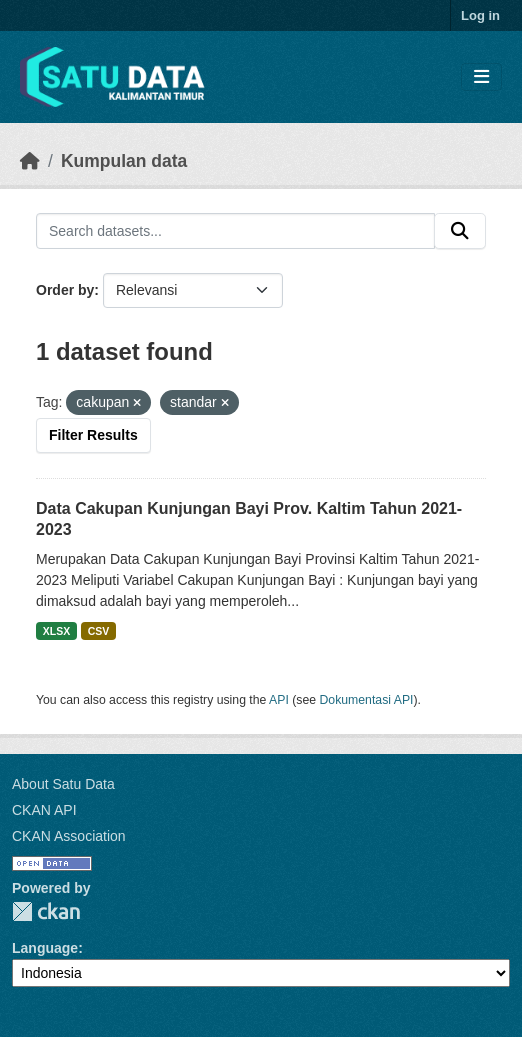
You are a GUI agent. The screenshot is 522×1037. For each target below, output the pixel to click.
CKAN (46, 911)
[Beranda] (30, 161)
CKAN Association (69, 836)
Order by (65, 290)
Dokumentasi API (367, 700)
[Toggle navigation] (481, 77)
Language (45, 948)
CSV (99, 631)
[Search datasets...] (235, 231)
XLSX (56, 631)
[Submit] (460, 231)
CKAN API (44, 810)
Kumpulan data (124, 161)
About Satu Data (63, 784)
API (279, 700)
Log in (480, 15)
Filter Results (93, 435)
